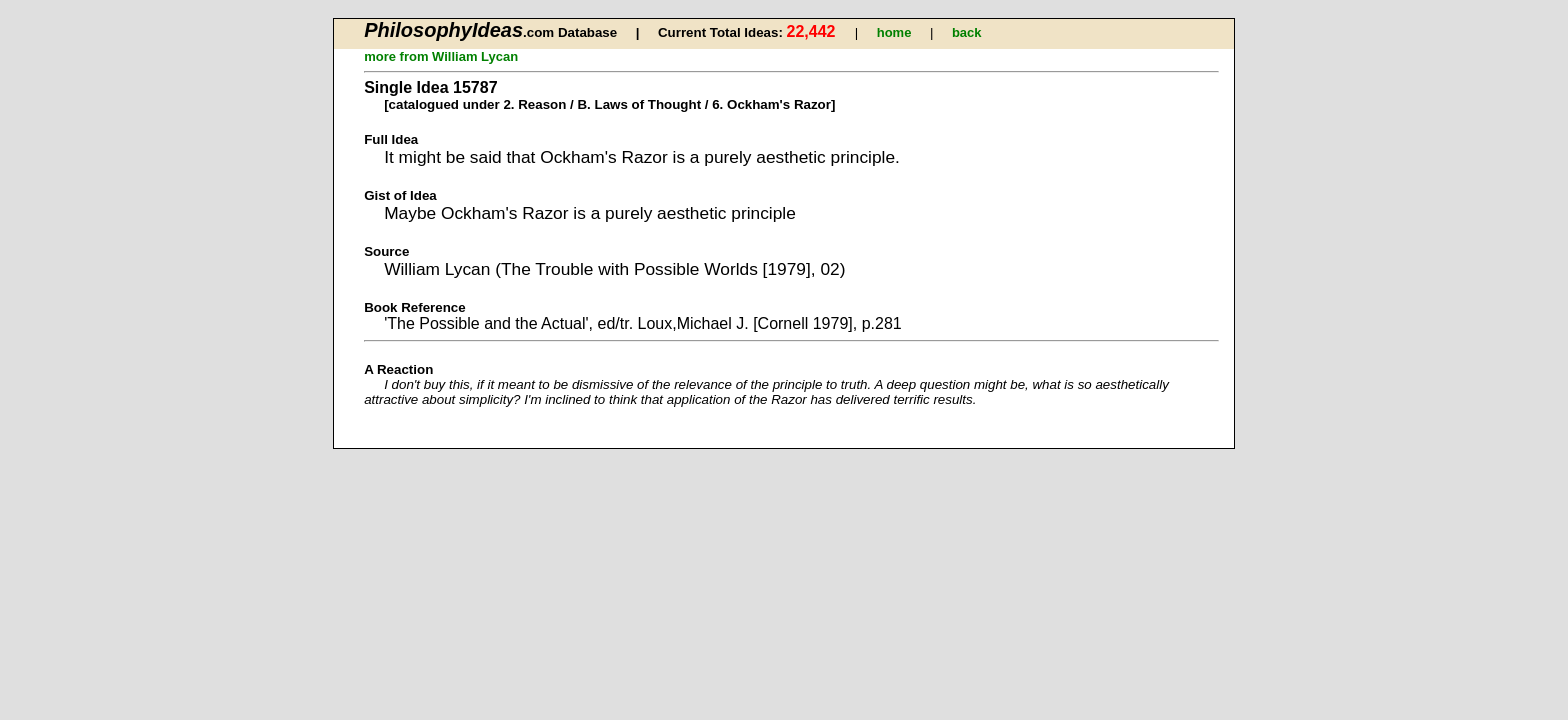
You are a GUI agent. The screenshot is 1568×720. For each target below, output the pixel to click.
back (967, 32)
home (894, 32)
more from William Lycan (441, 56)
